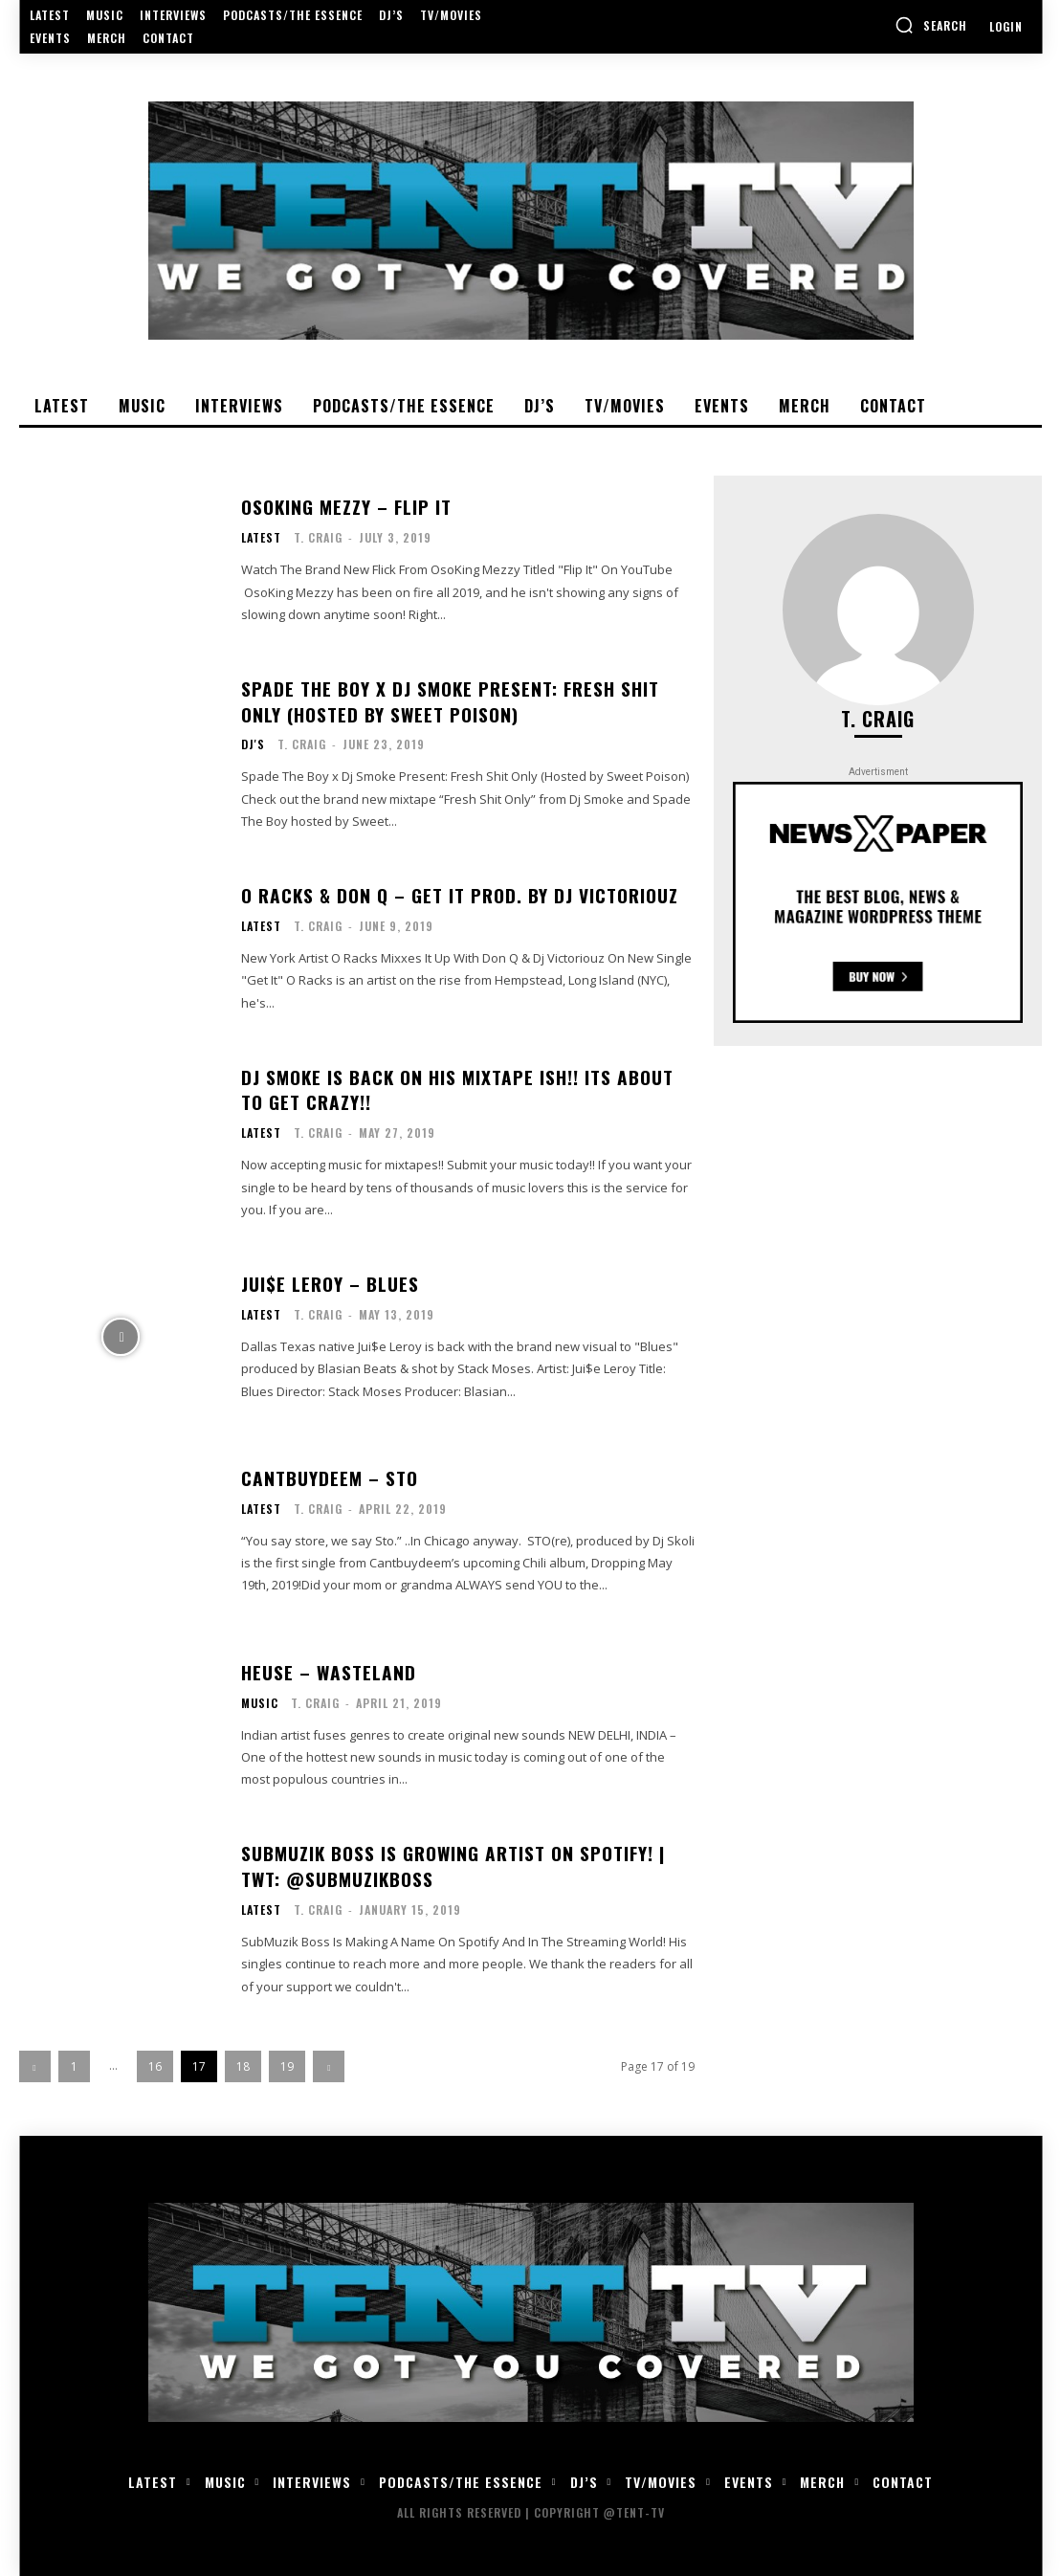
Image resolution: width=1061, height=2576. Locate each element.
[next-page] (328, 2066)
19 (287, 2066)
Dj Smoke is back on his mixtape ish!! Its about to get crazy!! (464, 1089)
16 (155, 2066)
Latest (261, 537)
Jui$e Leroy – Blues (326, 1284)
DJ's (253, 743)
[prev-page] (35, 2066)
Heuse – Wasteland (324, 1672)
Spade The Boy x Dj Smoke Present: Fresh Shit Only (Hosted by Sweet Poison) (463, 701)
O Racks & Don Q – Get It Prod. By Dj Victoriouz (455, 895)
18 (243, 2066)
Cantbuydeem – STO (326, 1478)
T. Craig (318, 536)
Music (259, 1702)
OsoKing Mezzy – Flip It (344, 507)
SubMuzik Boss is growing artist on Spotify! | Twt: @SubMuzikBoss (448, 1866)
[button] (931, 24)
